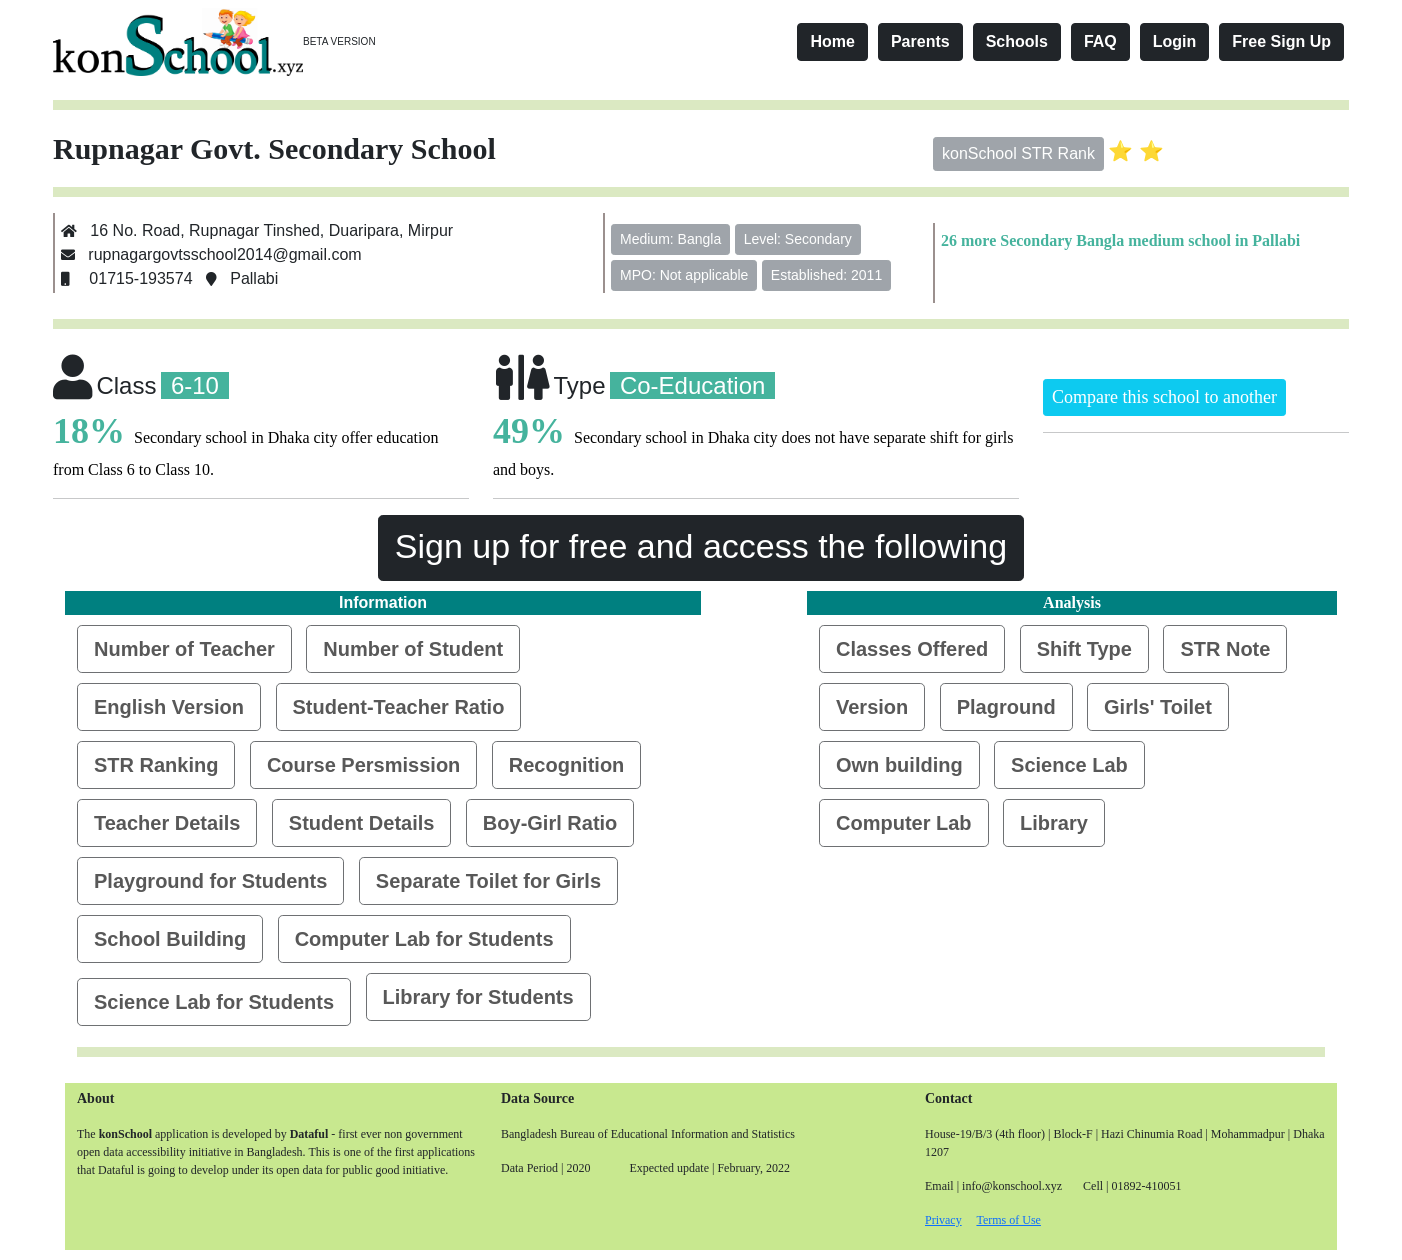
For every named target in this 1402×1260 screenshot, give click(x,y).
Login (1175, 41)
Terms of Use (1008, 1220)
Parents (920, 41)
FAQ (1100, 41)
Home (832, 41)
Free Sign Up (1281, 41)
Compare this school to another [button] (1164, 397)
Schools (1017, 41)
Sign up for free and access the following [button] (701, 546)
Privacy (943, 1220)
